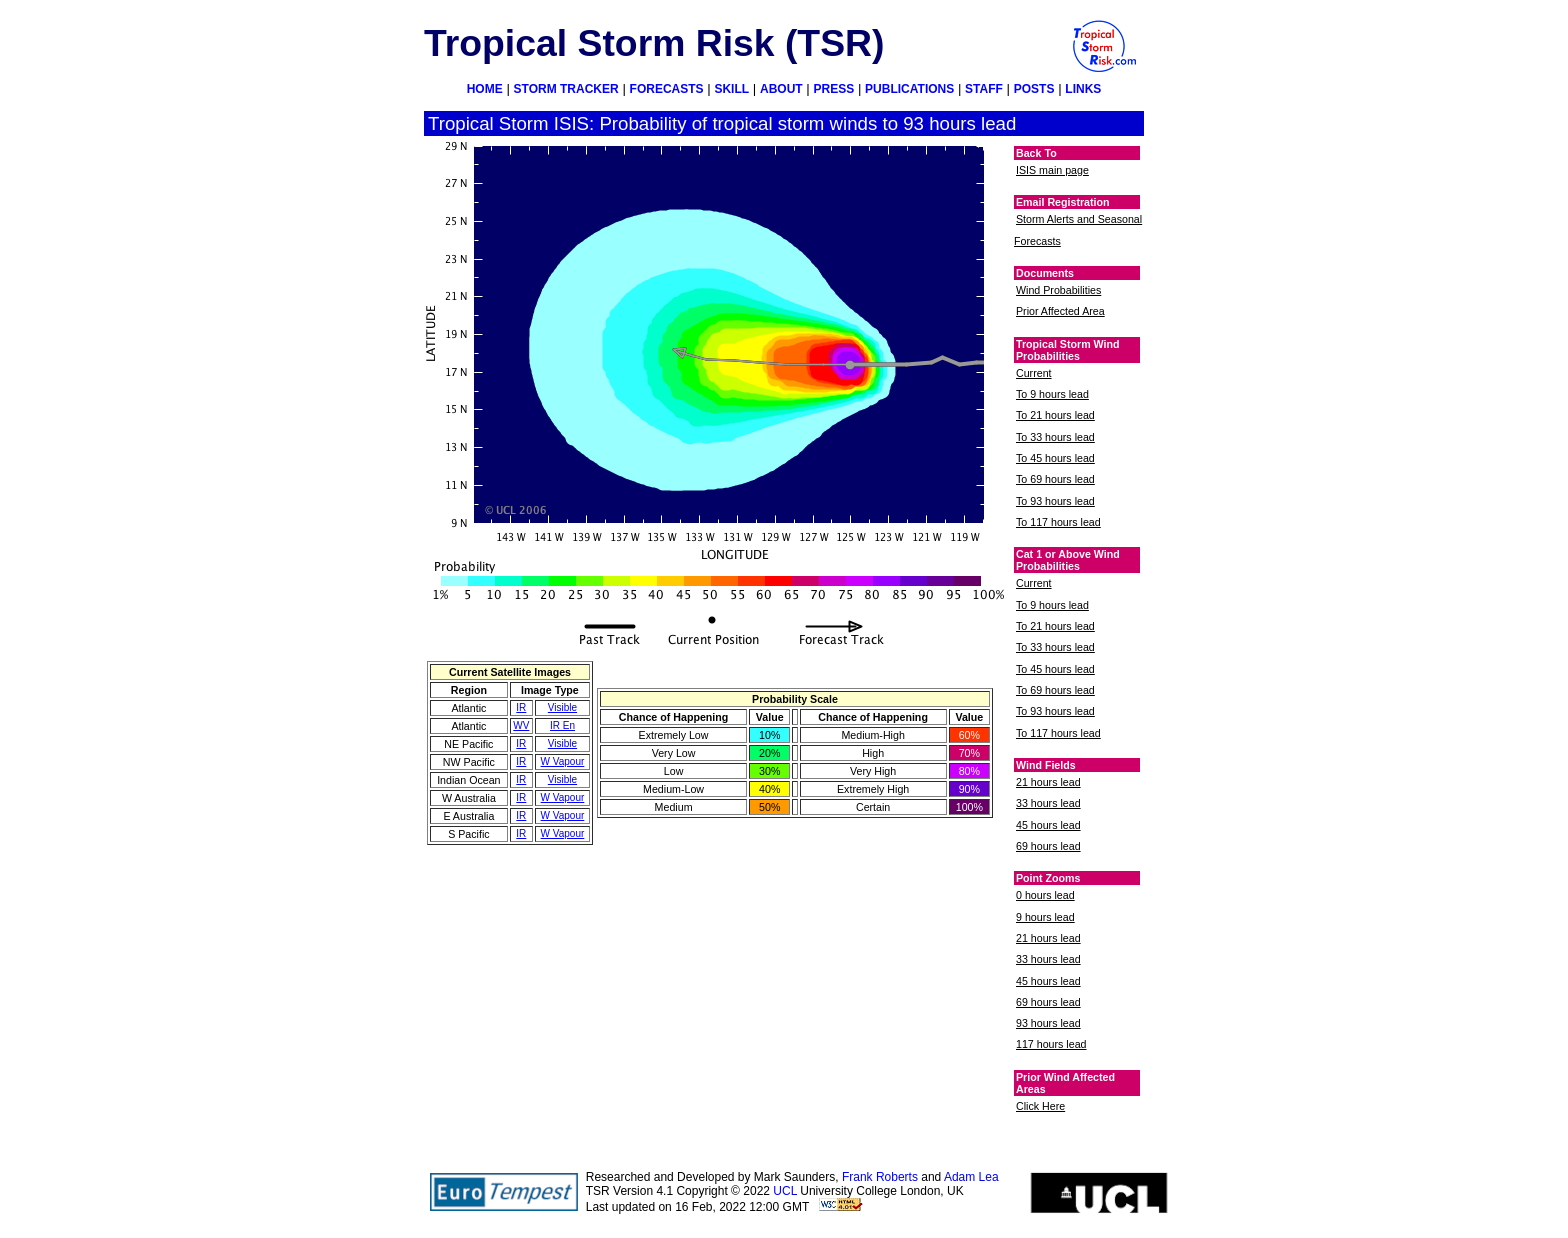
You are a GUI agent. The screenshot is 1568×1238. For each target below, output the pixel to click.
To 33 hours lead (1055, 437)
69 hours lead (1048, 846)
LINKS (1083, 89)
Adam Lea (971, 1177)
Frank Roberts (880, 1177)
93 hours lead (1048, 1023)
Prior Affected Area (1060, 311)
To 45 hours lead (1055, 458)
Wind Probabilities (1058, 290)
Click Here (1040, 1106)
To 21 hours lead (1055, 415)
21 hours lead (1048, 782)
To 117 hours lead (1058, 522)
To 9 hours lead (1052, 394)
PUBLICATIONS (909, 89)
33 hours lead (1048, 803)
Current (1034, 373)
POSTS (1034, 89)
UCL (785, 1191)
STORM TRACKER (566, 89)
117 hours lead (1051, 1044)
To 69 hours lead (1055, 479)
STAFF (984, 89)
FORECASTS (667, 89)
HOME (485, 89)
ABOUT (781, 89)
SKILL (731, 89)
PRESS (834, 89)
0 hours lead (1045, 895)
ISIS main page (1052, 170)
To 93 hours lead (1055, 501)
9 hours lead (1045, 917)
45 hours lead (1048, 825)
